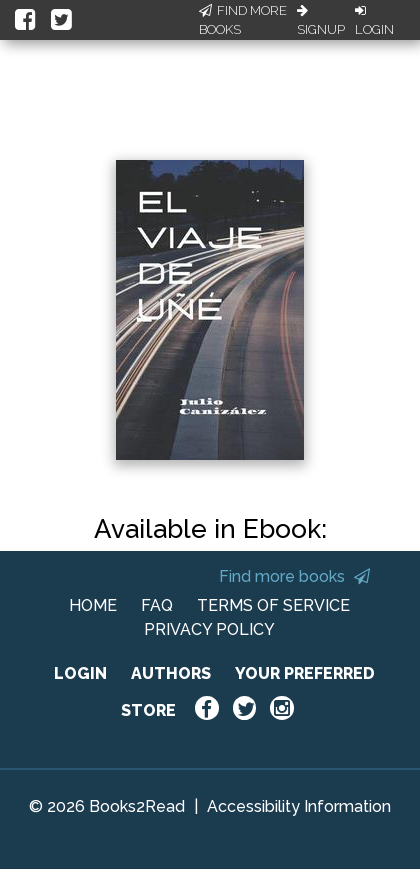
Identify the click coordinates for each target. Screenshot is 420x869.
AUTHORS (171, 673)
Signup (321, 21)
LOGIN (80, 673)
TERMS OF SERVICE (273, 605)
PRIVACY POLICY (209, 629)
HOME (93, 605)
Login (374, 21)
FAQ (157, 605)
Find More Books (243, 20)
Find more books (294, 576)
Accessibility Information (299, 806)
